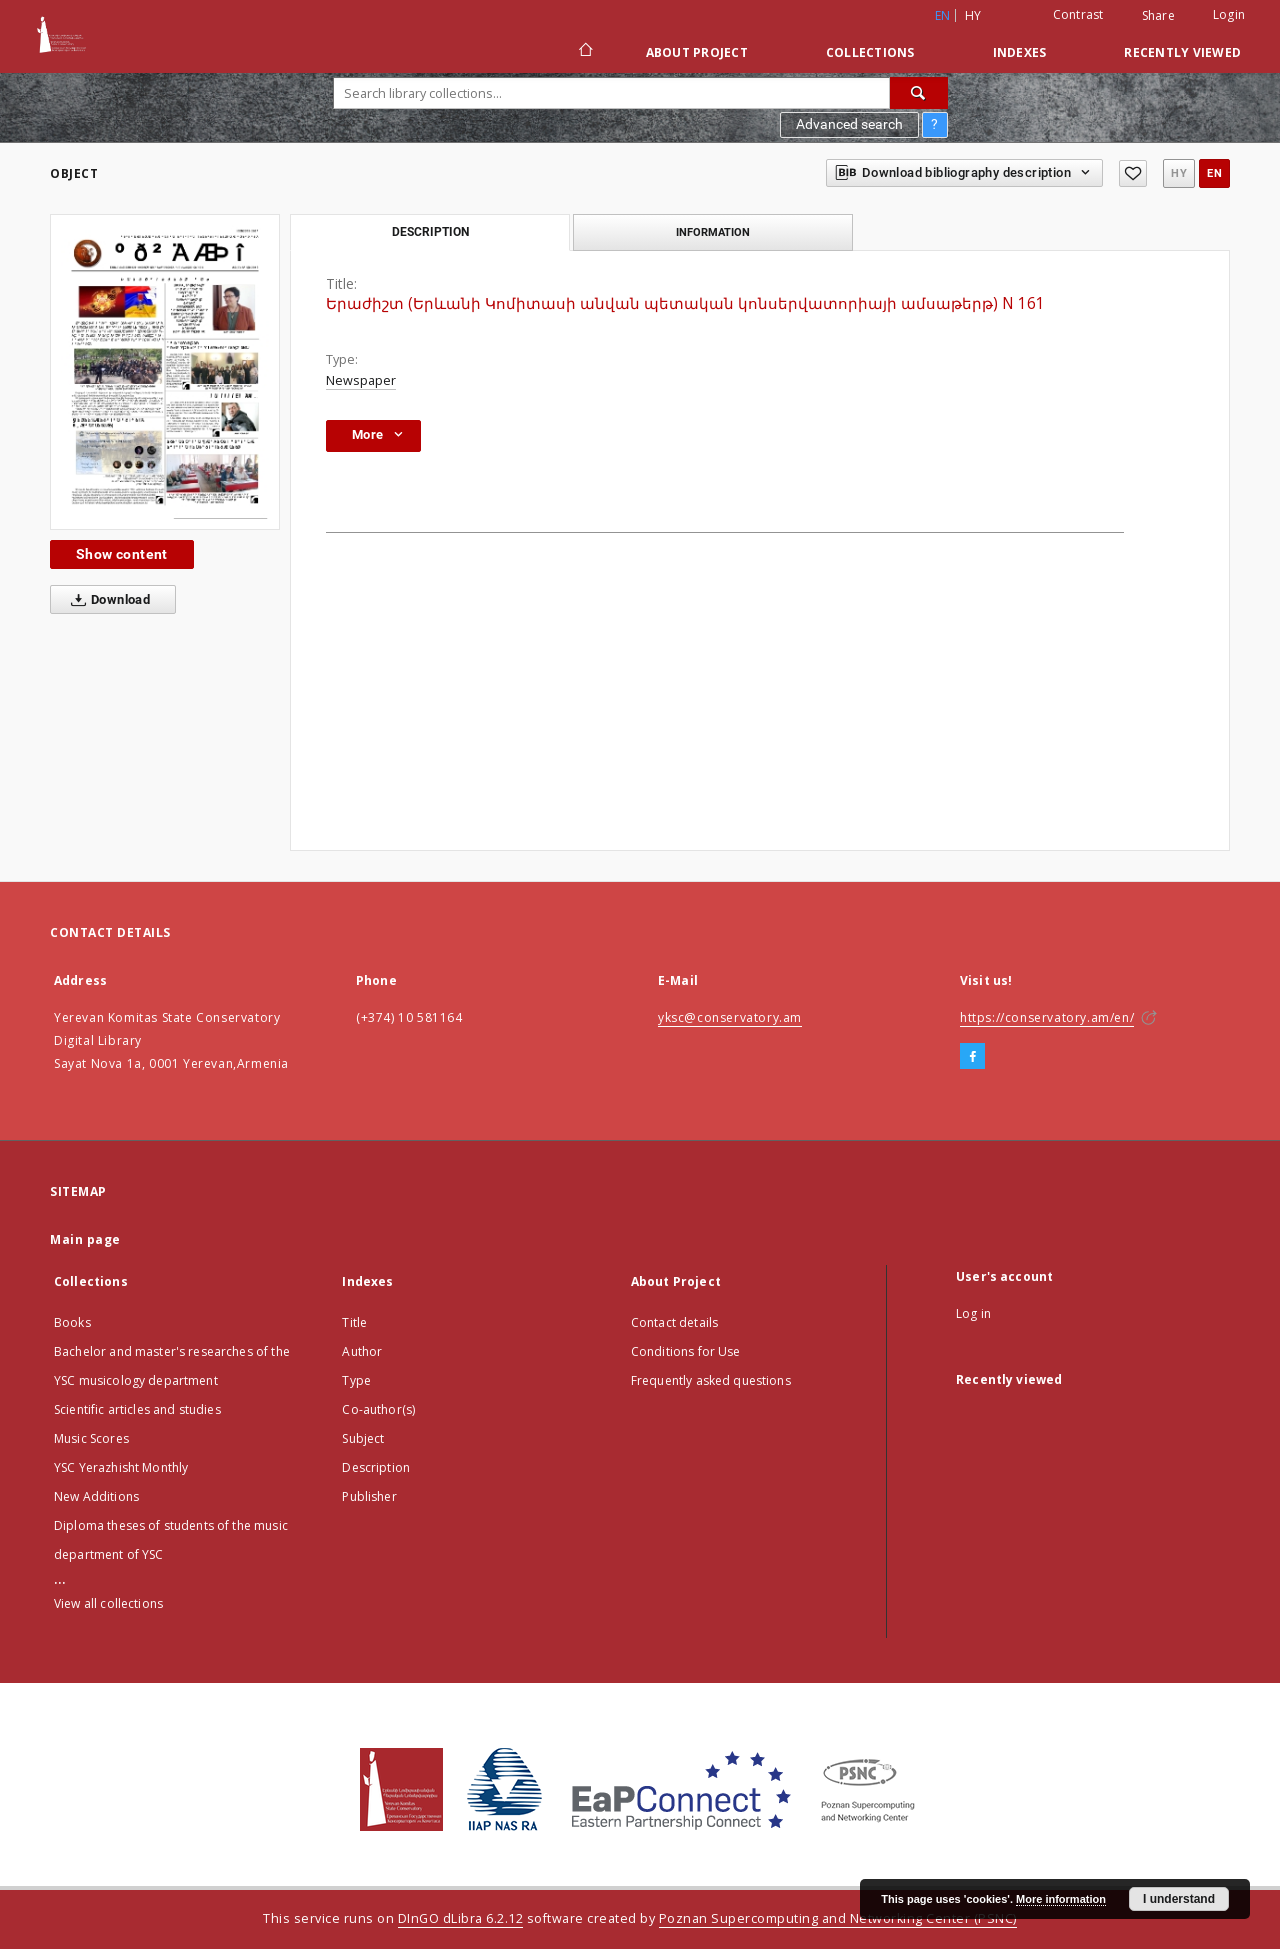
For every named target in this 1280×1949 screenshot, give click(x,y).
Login (1229, 14)
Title (354, 1322)
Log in (973, 1313)
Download (106, 600)
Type (356, 1380)
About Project (697, 52)
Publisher (369, 1496)
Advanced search (849, 124)
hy (973, 15)
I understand (1179, 1899)
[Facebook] (972, 1057)
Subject (363, 1438)
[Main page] (584, 52)
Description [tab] (430, 232)
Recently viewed (1182, 52)
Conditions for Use (686, 1351)
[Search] (919, 93)
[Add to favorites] (1133, 173)
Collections (870, 52)
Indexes (1020, 52)
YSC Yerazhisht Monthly (121, 1467)
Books (72, 1322)
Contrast (1078, 14)
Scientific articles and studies (137, 1409)
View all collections (108, 1603)
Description (376, 1467)
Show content (122, 554)
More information (1061, 1899)
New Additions (96, 1496)
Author (362, 1351)
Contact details (674, 1322)
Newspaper (361, 380)
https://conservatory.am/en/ (1047, 1017)
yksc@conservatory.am (730, 1017)
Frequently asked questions (711, 1380)
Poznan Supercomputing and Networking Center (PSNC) (838, 1918)
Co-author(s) (378, 1409)
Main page (85, 1239)
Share (1158, 16)
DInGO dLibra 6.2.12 (461, 1918)
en (1214, 173)
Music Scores (91, 1438)
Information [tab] (713, 232)
